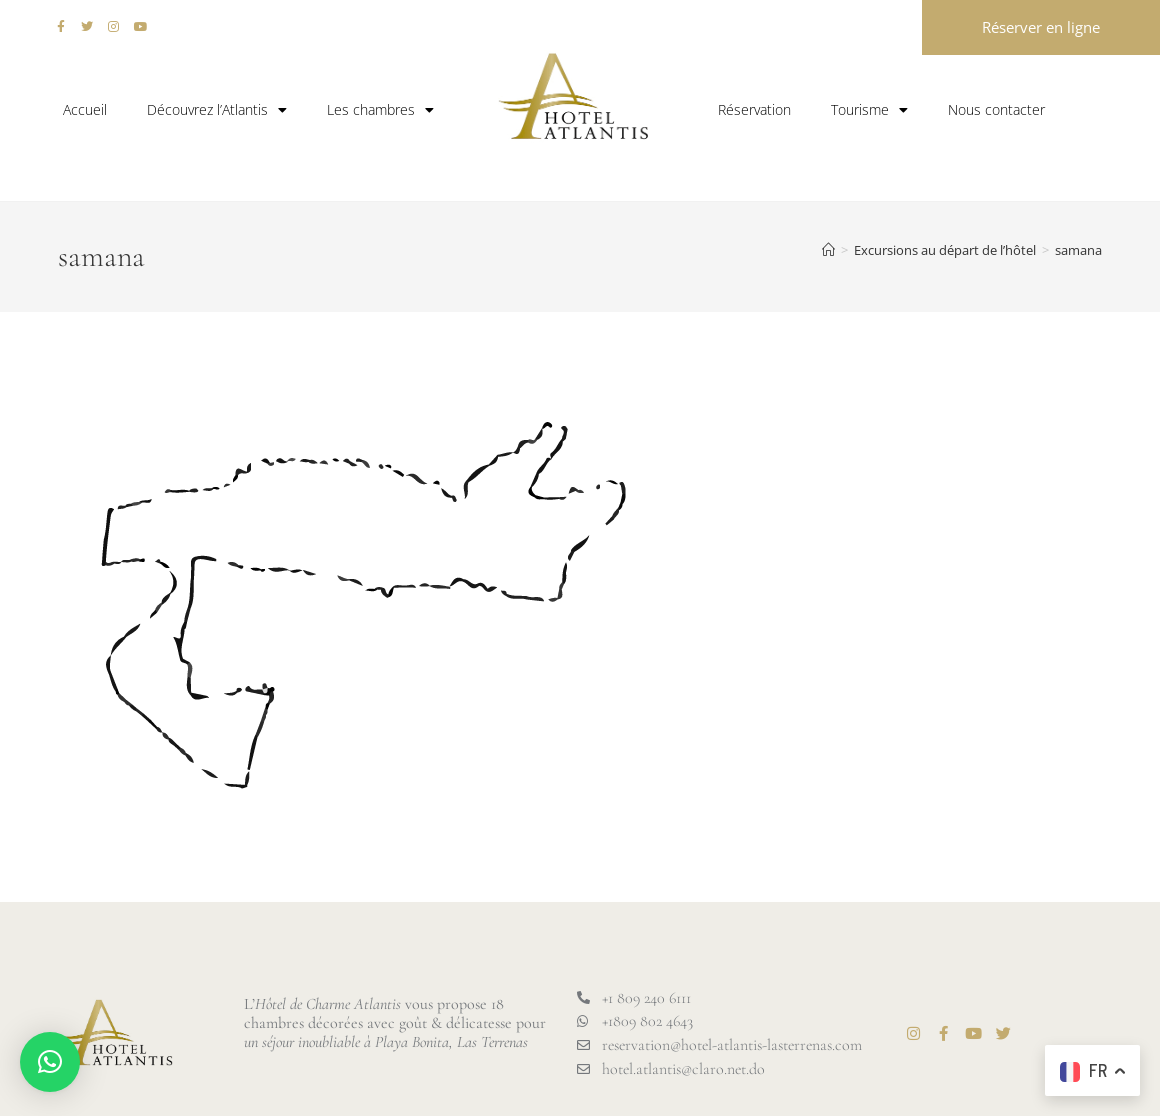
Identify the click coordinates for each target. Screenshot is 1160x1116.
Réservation (754, 109)
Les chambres (380, 110)
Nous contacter (996, 109)
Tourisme (869, 110)
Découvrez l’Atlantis (217, 110)
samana (1078, 250)
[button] (50, 1062)
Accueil (85, 109)
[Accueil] (828, 250)
